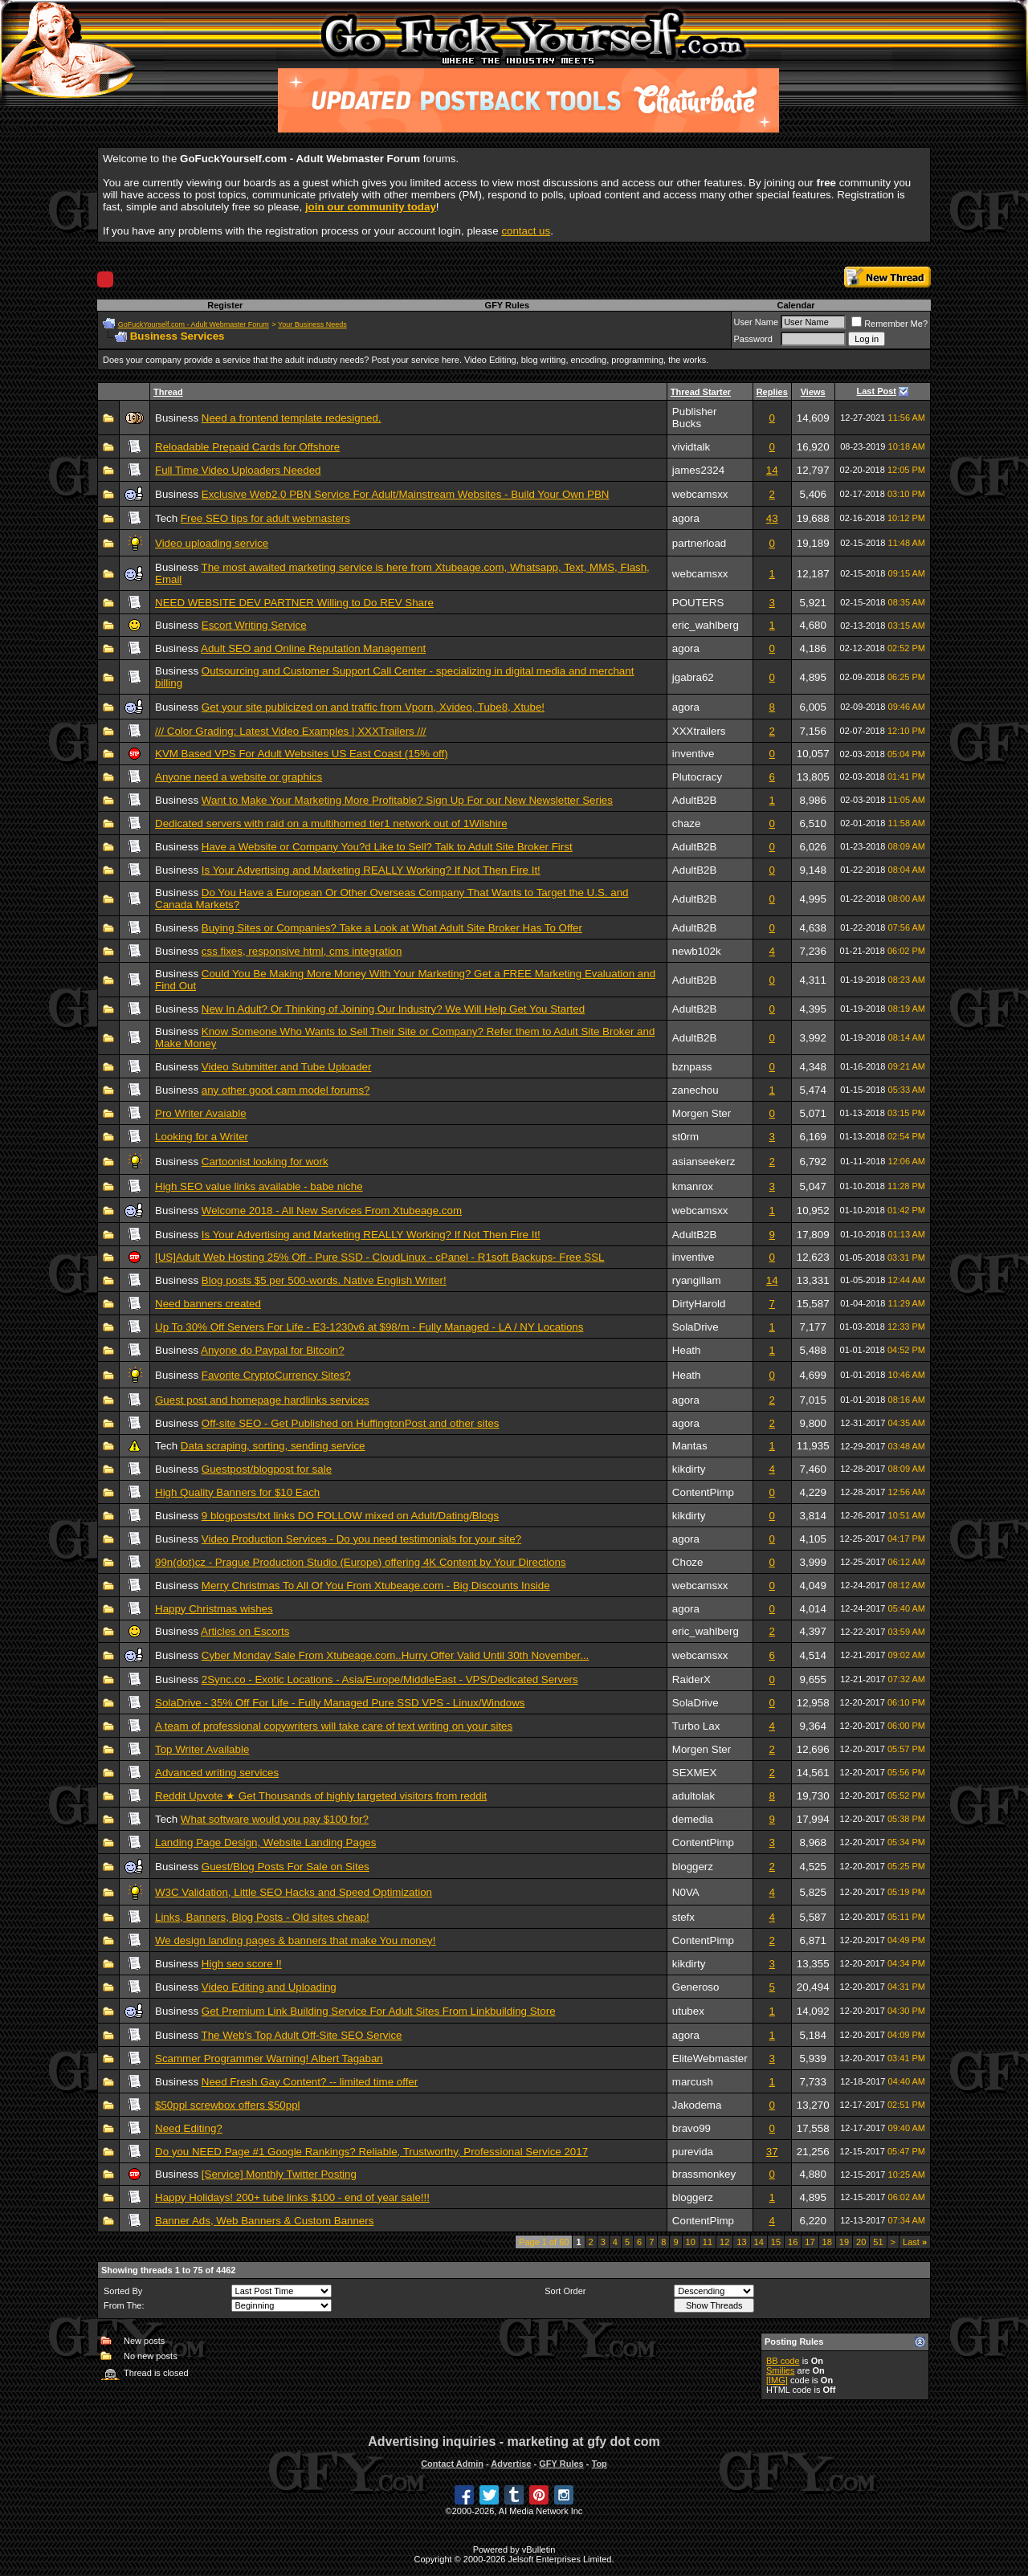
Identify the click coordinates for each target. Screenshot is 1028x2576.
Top (598, 2463)
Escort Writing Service (254, 625)
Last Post (877, 391)
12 (724, 2242)
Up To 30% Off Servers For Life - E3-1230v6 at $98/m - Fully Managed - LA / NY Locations (369, 1327)
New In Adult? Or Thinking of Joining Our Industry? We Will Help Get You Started (393, 1009)
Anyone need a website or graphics (238, 777)
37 (772, 2152)
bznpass (692, 1067)
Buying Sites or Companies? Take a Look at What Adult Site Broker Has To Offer (392, 928)
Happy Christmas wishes (214, 1609)
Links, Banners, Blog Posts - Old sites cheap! (262, 1917)
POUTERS (698, 603)
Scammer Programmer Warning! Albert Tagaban (269, 2058)
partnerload (699, 543)
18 (827, 2242)
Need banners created (208, 1304)
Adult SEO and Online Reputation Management (313, 648)
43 (772, 518)
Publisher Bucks (694, 418)
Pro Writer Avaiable (201, 1113)
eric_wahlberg (705, 625)
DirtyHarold (699, 1304)
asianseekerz (704, 1162)
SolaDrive (695, 1327)
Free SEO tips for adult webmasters (265, 518)
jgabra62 (693, 677)
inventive (693, 754)
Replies (772, 392)
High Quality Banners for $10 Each (237, 1492)
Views (813, 392)
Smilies (780, 2370)
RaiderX (691, 1679)
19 (844, 2242)
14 (772, 470)
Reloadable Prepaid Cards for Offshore (247, 447)
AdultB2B (694, 800)
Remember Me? (889, 323)
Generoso (696, 1987)
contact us (525, 231)
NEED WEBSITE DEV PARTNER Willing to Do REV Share (294, 603)
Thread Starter (701, 392)
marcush (692, 2082)
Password (753, 339)
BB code (783, 2361)
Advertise (511, 2463)
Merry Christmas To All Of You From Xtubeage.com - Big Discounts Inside (376, 1585)
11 (707, 2242)
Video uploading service (211, 543)
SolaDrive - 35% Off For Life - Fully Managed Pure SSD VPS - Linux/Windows (340, 1703)
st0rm (685, 1137)
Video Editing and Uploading (269, 1987)
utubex (688, 2011)
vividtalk (691, 447)
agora (686, 518)
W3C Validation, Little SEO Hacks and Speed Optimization (293, 1892)
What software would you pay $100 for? (275, 1819)
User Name (756, 322)
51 (878, 2242)
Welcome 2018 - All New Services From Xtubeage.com (332, 1210)
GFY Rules (507, 305)
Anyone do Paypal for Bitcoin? (273, 1350)
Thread (168, 392)
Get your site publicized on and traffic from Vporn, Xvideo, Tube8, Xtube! (373, 707)
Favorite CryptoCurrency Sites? (276, 1375)
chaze (686, 823)
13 (741, 2242)
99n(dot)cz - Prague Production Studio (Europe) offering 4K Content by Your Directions (360, 1562)
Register (225, 305)
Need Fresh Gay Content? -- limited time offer (310, 2082)
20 (861, 2242)
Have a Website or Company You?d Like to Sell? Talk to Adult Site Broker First (387, 847)
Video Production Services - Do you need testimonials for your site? (361, 1539)
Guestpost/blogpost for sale (267, 1469)
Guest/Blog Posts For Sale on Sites (285, 1867)
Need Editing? (188, 2128)
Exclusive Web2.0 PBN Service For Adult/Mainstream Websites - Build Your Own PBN (406, 494)
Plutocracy (697, 777)
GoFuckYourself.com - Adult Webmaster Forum (193, 324)
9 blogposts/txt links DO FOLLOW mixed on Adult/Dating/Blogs (350, 1516)
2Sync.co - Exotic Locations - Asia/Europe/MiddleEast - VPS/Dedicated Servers (390, 1679)
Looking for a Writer (201, 1137)
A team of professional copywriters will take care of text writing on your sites (333, 1726)
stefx (683, 1917)
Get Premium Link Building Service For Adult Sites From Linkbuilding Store (379, 2011)
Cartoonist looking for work (265, 1162)
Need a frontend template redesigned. (291, 418)
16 (793, 2242)
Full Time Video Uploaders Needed (237, 470)
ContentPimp (703, 1492)
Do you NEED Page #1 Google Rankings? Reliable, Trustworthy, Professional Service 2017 (371, 2152)
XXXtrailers (699, 731)
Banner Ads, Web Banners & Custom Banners (264, 2221)
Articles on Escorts (245, 1631)
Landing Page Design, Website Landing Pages (265, 1842)
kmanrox (692, 1186)
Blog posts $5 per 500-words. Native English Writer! (324, 1280)
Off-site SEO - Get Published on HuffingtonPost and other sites (351, 1423)
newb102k (696, 951)
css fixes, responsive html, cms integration (302, 951)
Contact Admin (452, 2463)
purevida (692, 2152)
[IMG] (777, 2380)
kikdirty (688, 1469)
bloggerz (692, 1867)
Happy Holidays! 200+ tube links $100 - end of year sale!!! (292, 2197)
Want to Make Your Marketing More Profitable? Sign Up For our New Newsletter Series (407, 800)
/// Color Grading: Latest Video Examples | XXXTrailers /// (290, 731)
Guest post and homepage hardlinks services (262, 1400)
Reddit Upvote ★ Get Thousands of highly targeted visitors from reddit (321, 1796)
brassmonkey (704, 2174)
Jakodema (697, 2105)
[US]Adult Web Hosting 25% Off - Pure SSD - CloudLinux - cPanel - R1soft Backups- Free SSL (380, 1257)
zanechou (695, 1090)
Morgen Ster (701, 1113)
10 (691, 2242)
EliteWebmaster (710, 2058)
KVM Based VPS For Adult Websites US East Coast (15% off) (301, 754)
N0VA (686, 1892)
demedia (692, 1819)
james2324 (698, 470)
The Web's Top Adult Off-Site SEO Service (302, 2035)
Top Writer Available (202, 1749)
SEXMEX (694, 1773)
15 (776, 2242)
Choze (688, 1562)
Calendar (795, 305)
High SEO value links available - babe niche (259, 1186)
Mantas (690, 1446)
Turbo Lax (696, 1726)
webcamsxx (700, 494)
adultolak (693, 1796)
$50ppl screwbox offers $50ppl (227, 2105)
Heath (686, 1350)
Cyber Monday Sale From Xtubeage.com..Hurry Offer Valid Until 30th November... (395, 1655)
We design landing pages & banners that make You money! (295, 1940)
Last (915, 2242)
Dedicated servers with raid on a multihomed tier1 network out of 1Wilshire (331, 823)
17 (809, 2242)
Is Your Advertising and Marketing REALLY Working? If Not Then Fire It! (371, 870)
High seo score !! (242, 1964)
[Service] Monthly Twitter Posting (279, 2174)
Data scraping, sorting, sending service (273, 1446)
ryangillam (696, 1280)
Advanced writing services (217, 1773)
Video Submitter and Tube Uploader (287, 1067)
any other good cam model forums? (286, 1090)
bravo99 (691, 2128)
